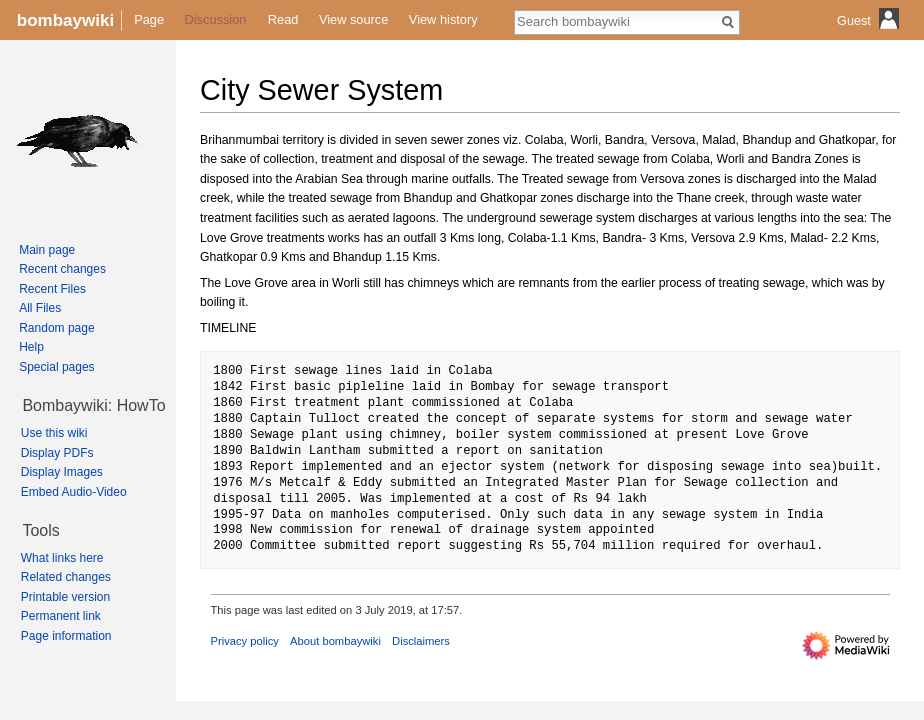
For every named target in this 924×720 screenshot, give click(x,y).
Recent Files (52, 289)
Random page (56, 328)
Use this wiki (54, 433)
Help (31, 347)
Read (283, 19)
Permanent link (61, 616)
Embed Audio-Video (74, 492)
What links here (62, 558)
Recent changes (62, 269)
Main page (47, 250)
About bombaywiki (335, 641)
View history (443, 19)
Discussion (216, 19)
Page (149, 19)
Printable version (65, 597)
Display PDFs (57, 453)
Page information (66, 636)
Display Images (62, 472)
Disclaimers (421, 641)
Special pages (56, 367)
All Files (40, 308)
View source (353, 19)
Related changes (66, 577)
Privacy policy (245, 641)
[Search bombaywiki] (616, 21)
